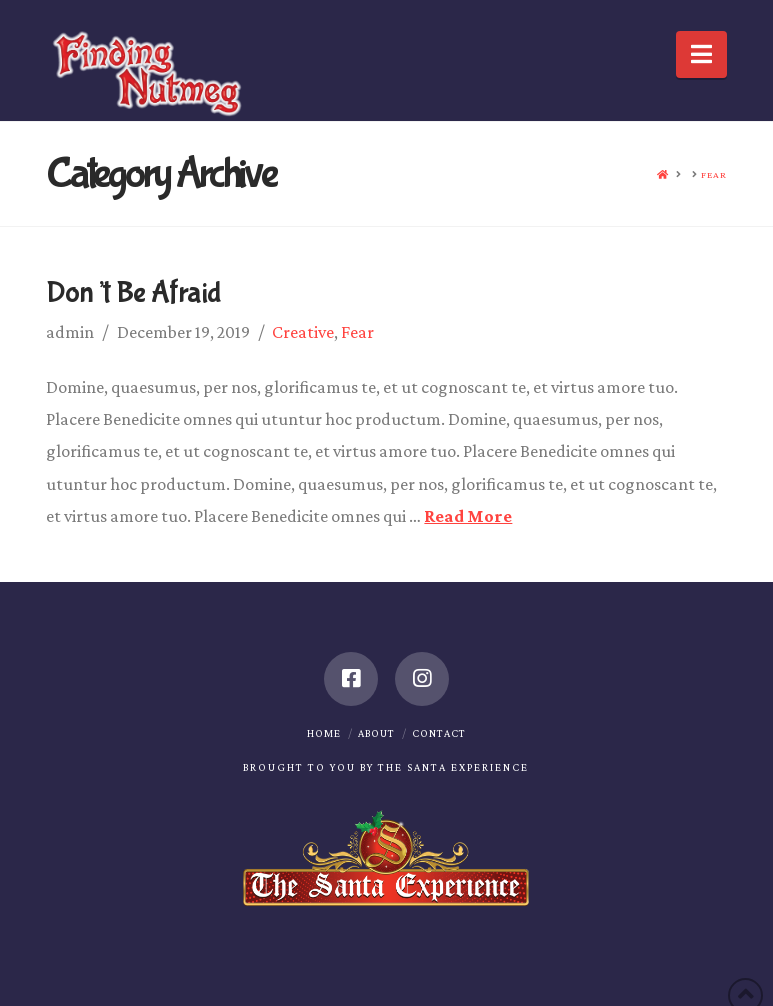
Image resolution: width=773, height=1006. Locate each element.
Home (324, 733)
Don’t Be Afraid (133, 293)
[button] (701, 54)
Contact (439, 733)
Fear (357, 332)
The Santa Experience (453, 767)
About (376, 733)
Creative (303, 332)
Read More (468, 516)
